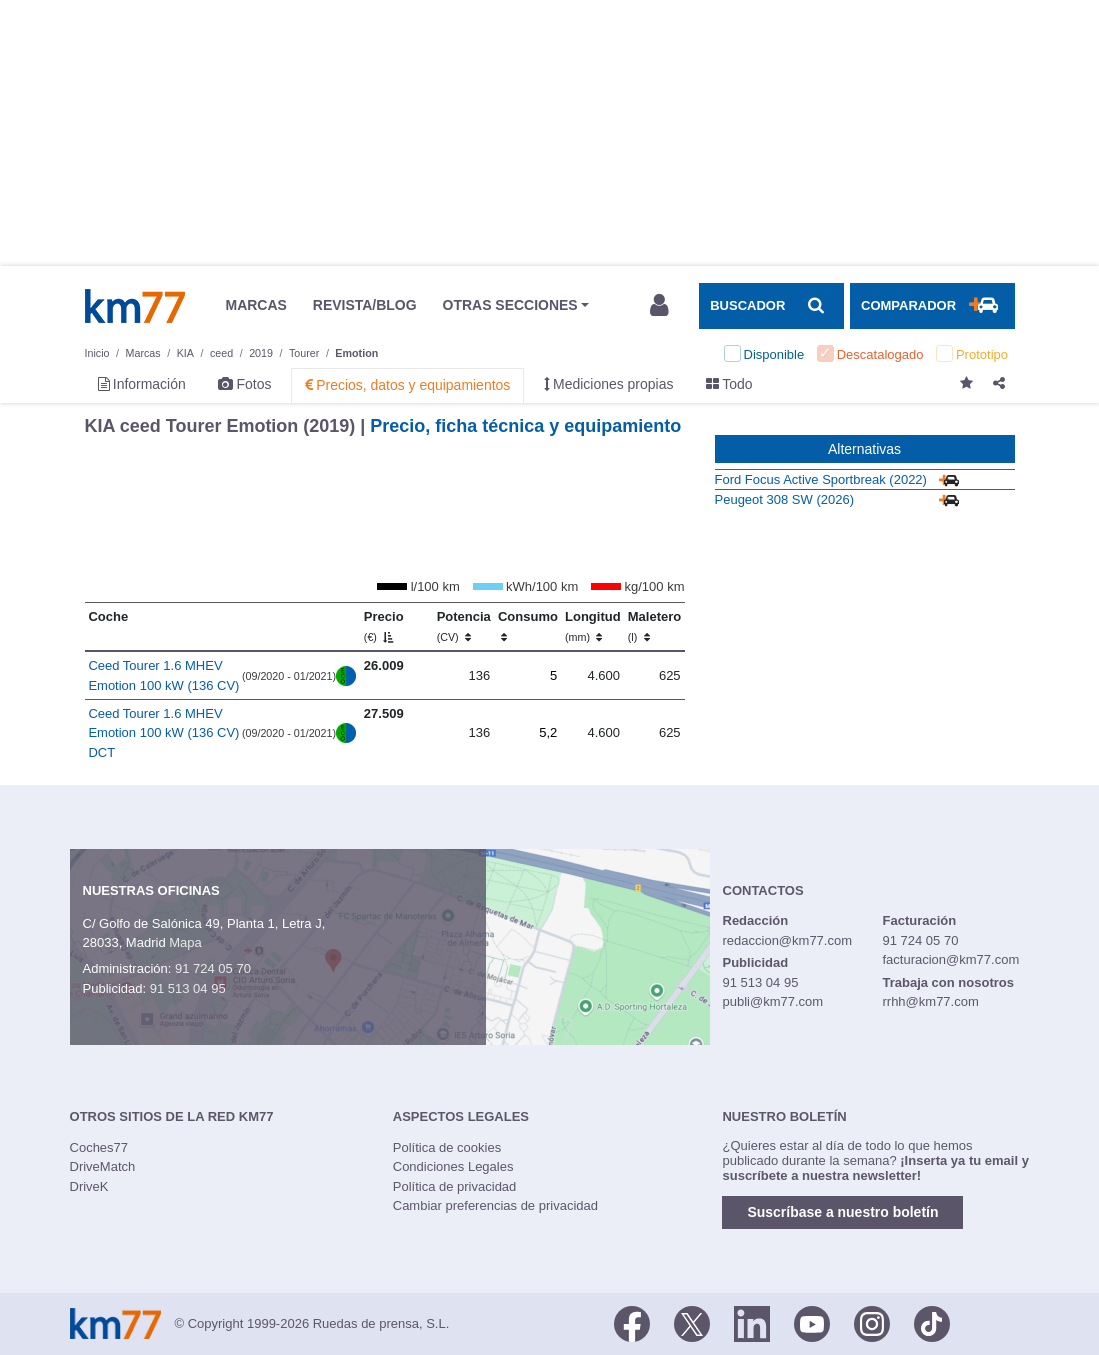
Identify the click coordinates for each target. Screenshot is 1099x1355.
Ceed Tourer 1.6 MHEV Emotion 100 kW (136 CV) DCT (163, 733)
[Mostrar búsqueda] (771, 306)
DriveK (89, 1186)
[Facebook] (632, 1322)
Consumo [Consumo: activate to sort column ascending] (528, 626)
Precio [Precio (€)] (384, 626)
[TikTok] (932, 1322)
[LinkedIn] (752, 1322)
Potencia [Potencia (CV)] (464, 626)
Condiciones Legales (453, 1166)
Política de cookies (447, 1147)
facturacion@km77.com (950, 959)
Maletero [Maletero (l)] (654, 626)
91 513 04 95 (188, 988)
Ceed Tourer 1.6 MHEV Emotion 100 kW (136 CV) (163, 675)
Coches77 (99, 1147)
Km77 (135, 306)
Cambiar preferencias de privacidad (495, 1205)
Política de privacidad (455, 1186)
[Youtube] (812, 1322)
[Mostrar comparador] (932, 306)
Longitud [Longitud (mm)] (593, 626)
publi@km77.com (773, 1001)
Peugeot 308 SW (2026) (784, 499)
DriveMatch (103, 1166)
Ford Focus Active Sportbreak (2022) (821, 479)
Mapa (185, 942)
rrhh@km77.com (930, 1001)
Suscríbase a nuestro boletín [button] (842, 1212)
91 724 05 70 (213, 968)
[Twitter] (692, 1322)
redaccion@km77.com (788, 940)
